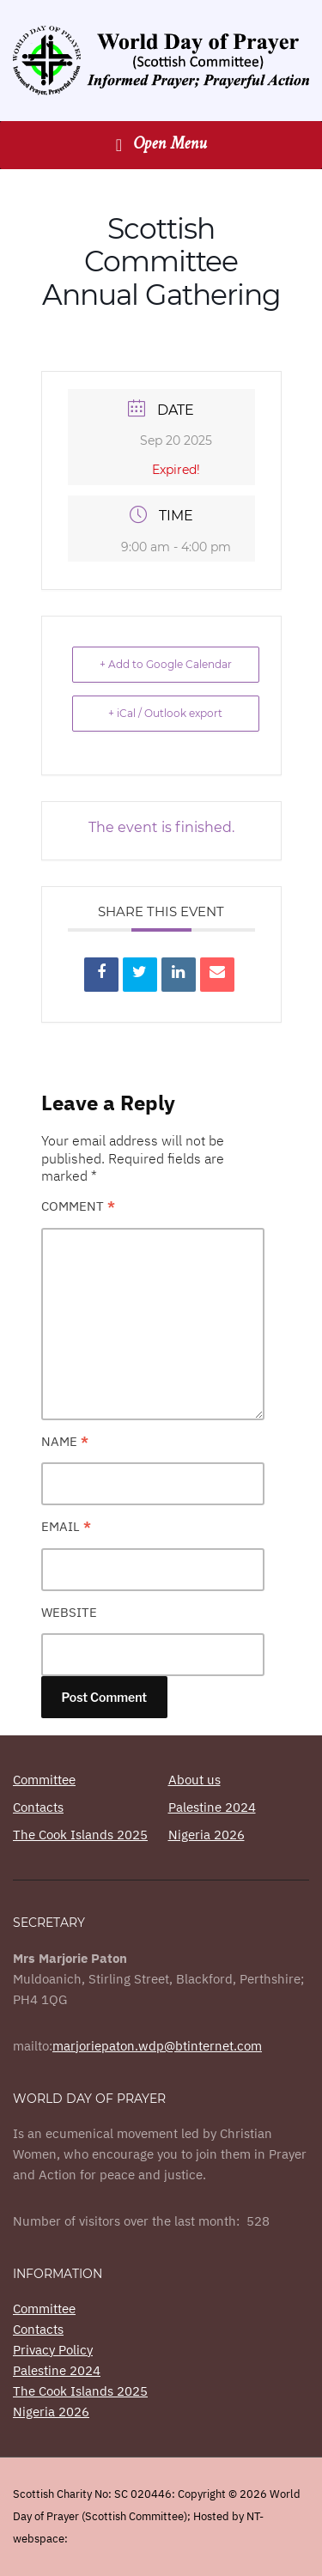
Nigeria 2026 (206, 1834)
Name (64, 1441)
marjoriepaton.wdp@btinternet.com (157, 2046)
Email (66, 1526)
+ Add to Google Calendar (166, 664)
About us (194, 1779)
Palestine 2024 (212, 1807)
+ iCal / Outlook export (165, 713)
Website (69, 1612)
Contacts (38, 1807)
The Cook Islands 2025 (80, 1834)
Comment (78, 1206)
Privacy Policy (53, 2350)
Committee (44, 1779)
